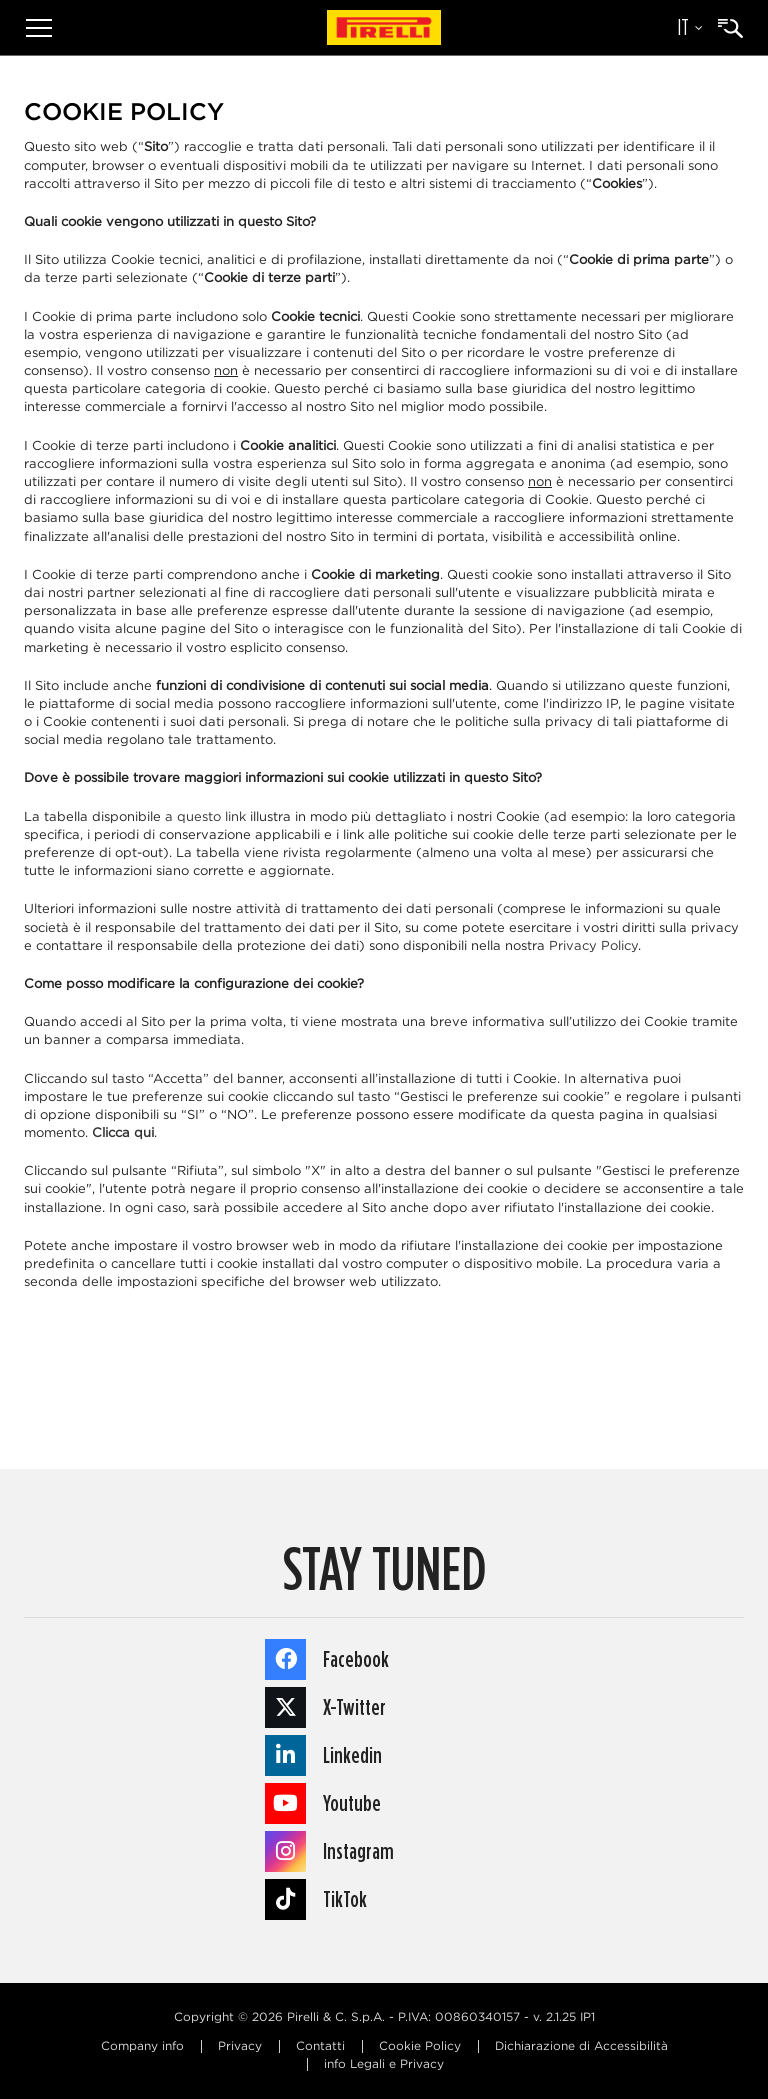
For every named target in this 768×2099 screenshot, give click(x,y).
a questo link (205, 817)
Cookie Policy (420, 2046)
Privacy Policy (593, 946)
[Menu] (39, 27)
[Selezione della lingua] (680, 28)
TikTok (316, 1899)
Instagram (329, 1851)
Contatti (320, 2046)
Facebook (327, 1659)
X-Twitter (325, 1707)
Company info (142, 2046)
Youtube (323, 1803)
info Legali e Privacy (384, 2064)
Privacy (240, 2046)
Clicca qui (123, 1133)
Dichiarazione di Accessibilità (581, 2046)
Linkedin (323, 1755)
